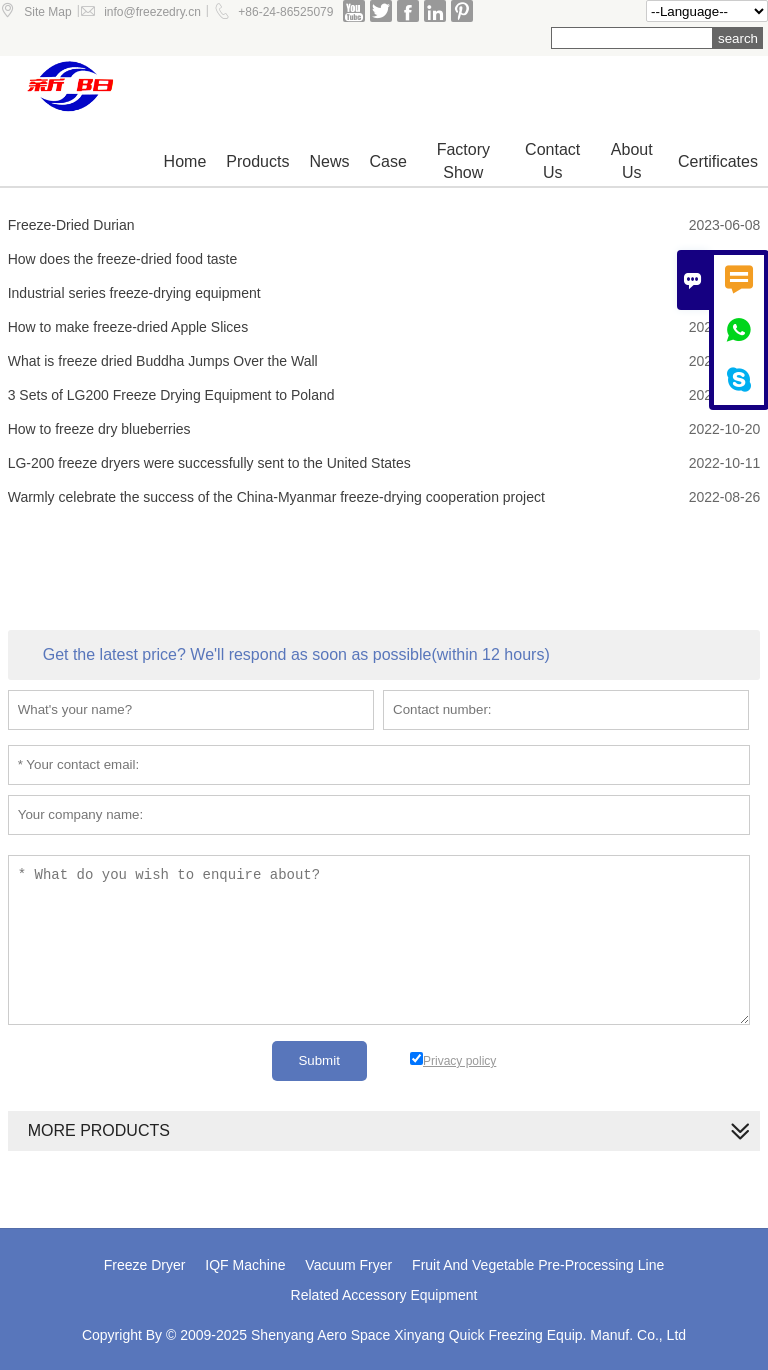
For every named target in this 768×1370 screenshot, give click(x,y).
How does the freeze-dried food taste (123, 259)
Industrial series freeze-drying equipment (134, 293)
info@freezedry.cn (152, 12)
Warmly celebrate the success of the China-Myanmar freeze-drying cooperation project (276, 497)
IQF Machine (245, 1265)
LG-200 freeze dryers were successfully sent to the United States (209, 463)
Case (387, 161)
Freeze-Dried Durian (71, 225)
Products (257, 161)
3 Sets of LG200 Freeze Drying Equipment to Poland (171, 395)
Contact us (552, 161)
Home (185, 161)
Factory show (463, 161)
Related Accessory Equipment (384, 1295)
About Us (632, 161)
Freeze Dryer (145, 1265)
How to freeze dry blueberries (99, 429)
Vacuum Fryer (348, 1265)
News (329, 161)
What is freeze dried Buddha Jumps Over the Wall (163, 361)
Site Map (47, 12)
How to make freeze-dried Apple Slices (128, 327)
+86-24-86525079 (285, 12)
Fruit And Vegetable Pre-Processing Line (538, 1265)
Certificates (718, 161)
